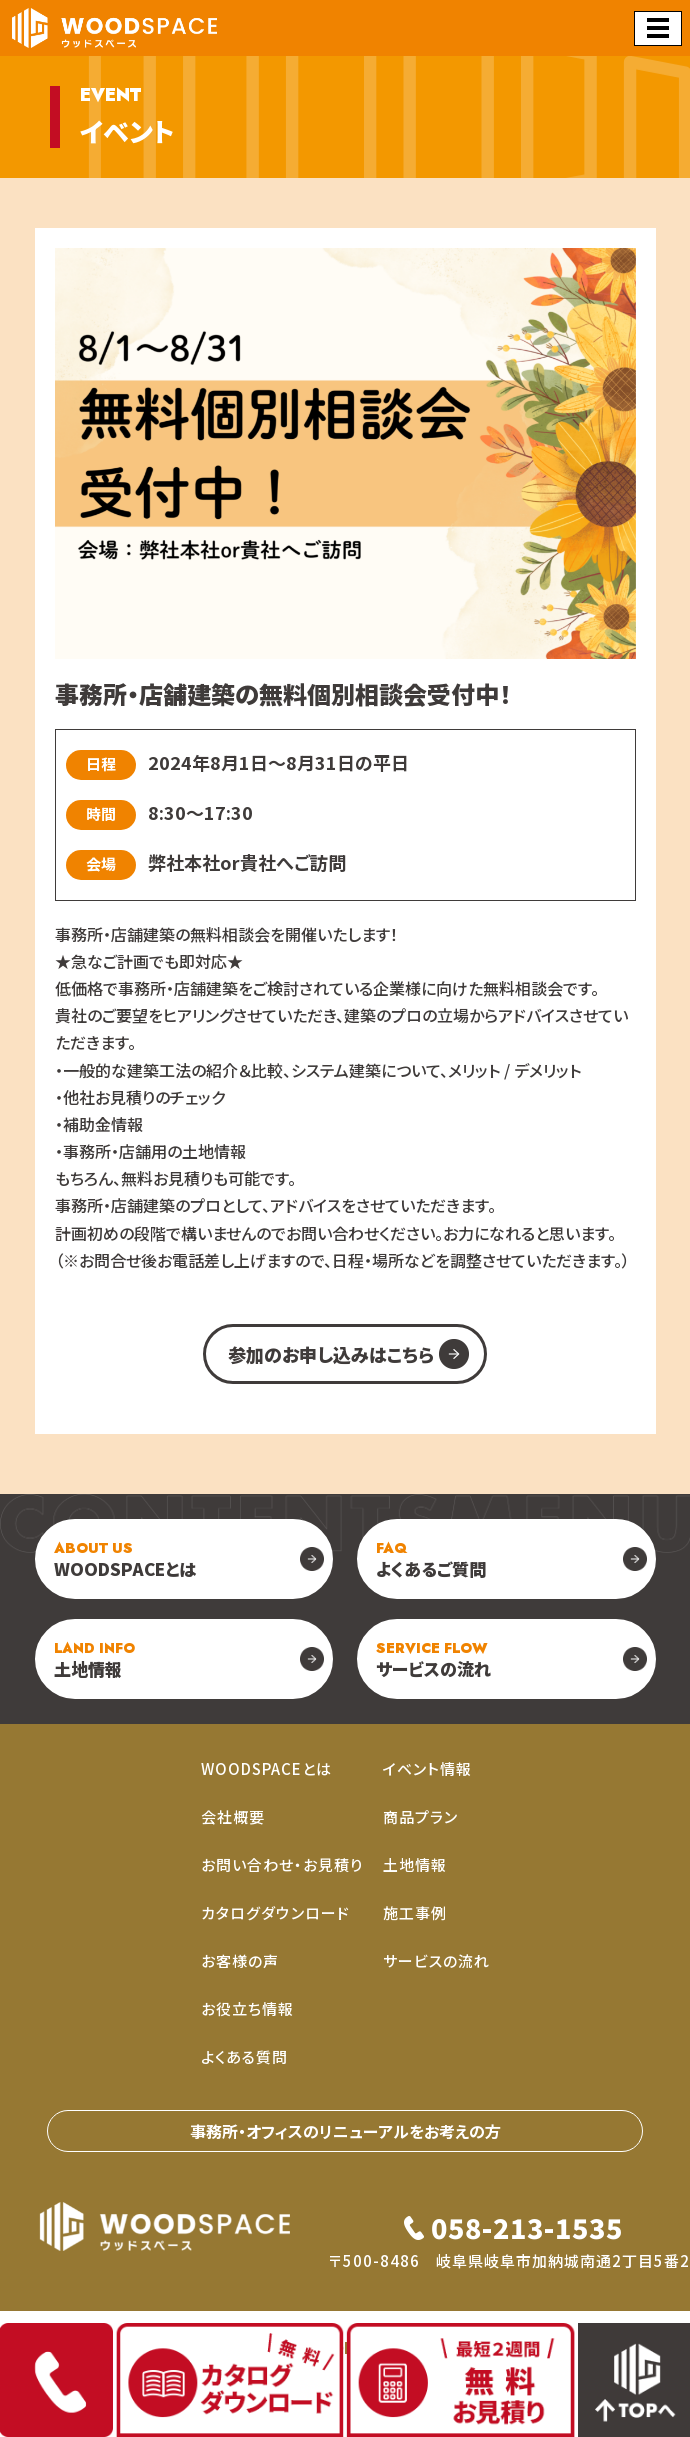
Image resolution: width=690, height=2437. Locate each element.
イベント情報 (427, 1768)
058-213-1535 (527, 2227)
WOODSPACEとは (125, 1559)
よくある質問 (244, 2056)
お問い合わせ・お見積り (282, 1864)
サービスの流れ (433, 1659)
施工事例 (415, 1912)
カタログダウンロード (275, 1912)
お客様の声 (240, 1960)
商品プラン (420, 1816)
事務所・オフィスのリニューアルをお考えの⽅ (345, 2131)
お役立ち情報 (247, 2008)
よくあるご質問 (431, 1559)
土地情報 (94, 1659)
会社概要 (233, 1816)
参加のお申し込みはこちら (331, 1354)
